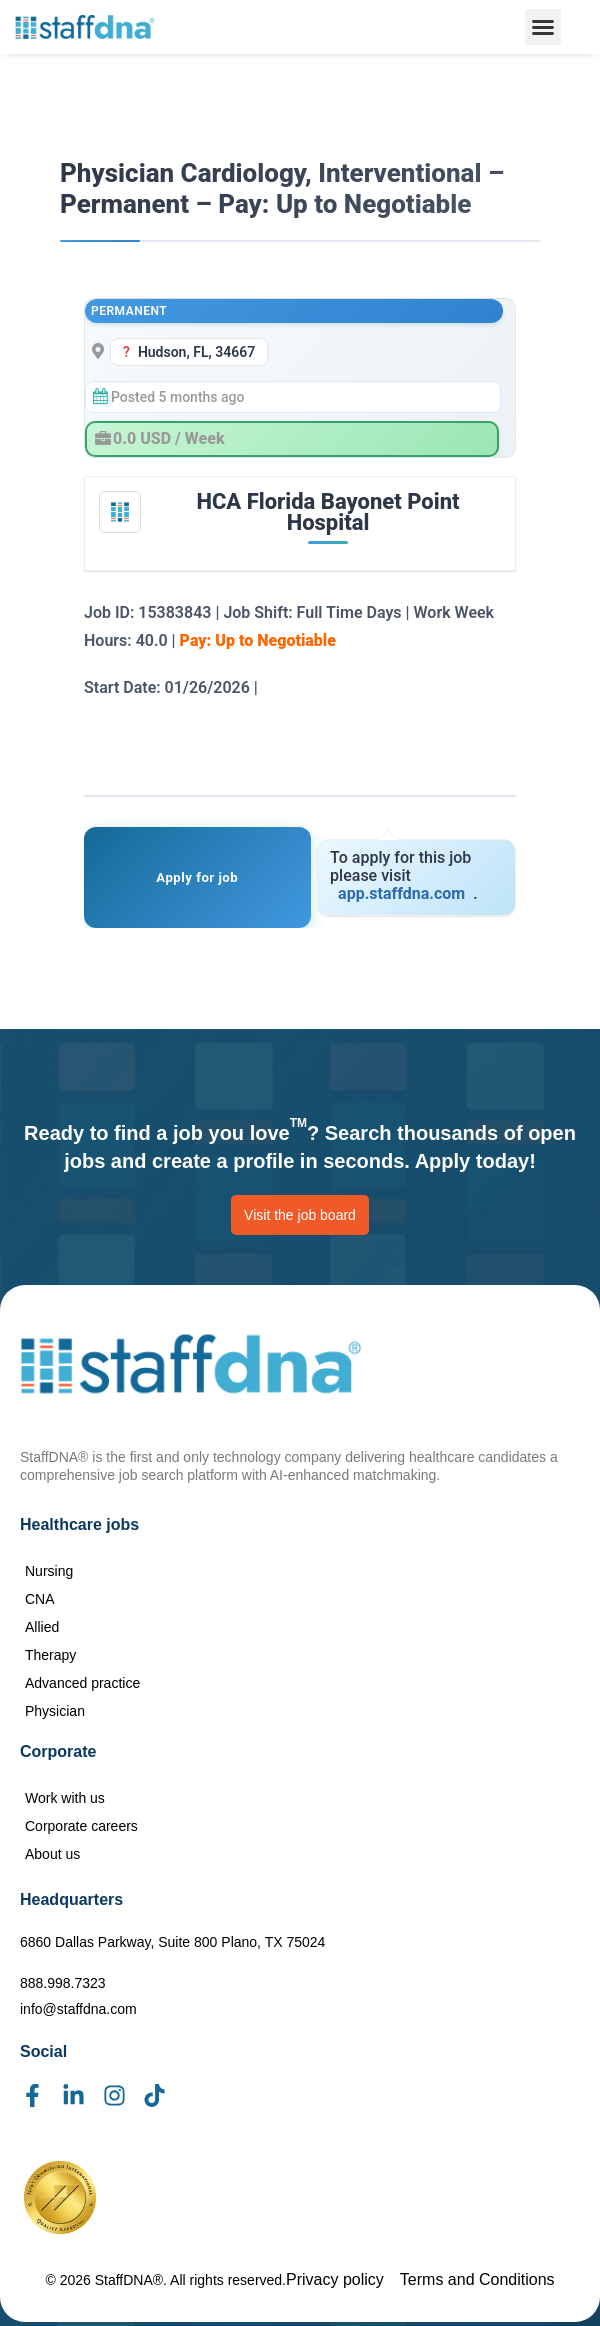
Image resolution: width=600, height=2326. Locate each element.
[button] (543, 27)
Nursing (49, 1571)
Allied (42, 1627)
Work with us (65, 1798)
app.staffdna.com (401, 893)
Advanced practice (82, 1683)
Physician (55, 1711)
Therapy (50, 1655)
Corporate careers (81, 1826)
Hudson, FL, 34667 (196, 352)
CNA (40, 1599)
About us (52, 1854)
